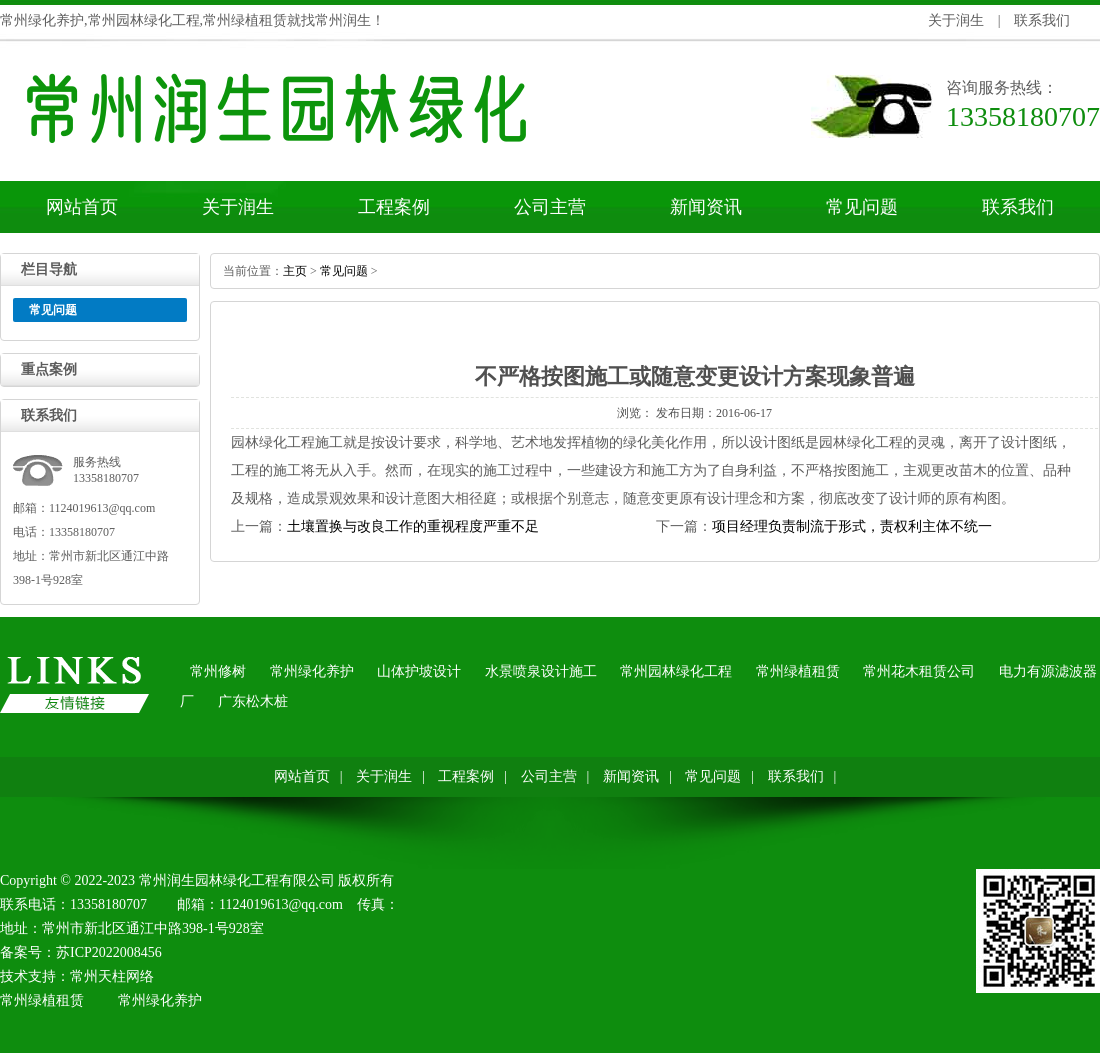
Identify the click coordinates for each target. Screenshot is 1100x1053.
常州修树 (218, 671)
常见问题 (862, 207)
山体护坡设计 (419, 671)
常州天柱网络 (112, 976)
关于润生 (956, 20)
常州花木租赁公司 (919, 671)
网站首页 (82, 207)
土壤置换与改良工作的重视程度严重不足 (413, 526)
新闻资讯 (706, 207)
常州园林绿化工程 (676, 671)
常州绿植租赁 (798, 671)
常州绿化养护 (312, 671)
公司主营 (550, 207)
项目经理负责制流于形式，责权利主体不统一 (852, 526)
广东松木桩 (253, 701)
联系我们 (1042, 20)
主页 (295, 271)
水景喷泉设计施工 (541, 671)
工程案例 (394, 207)
